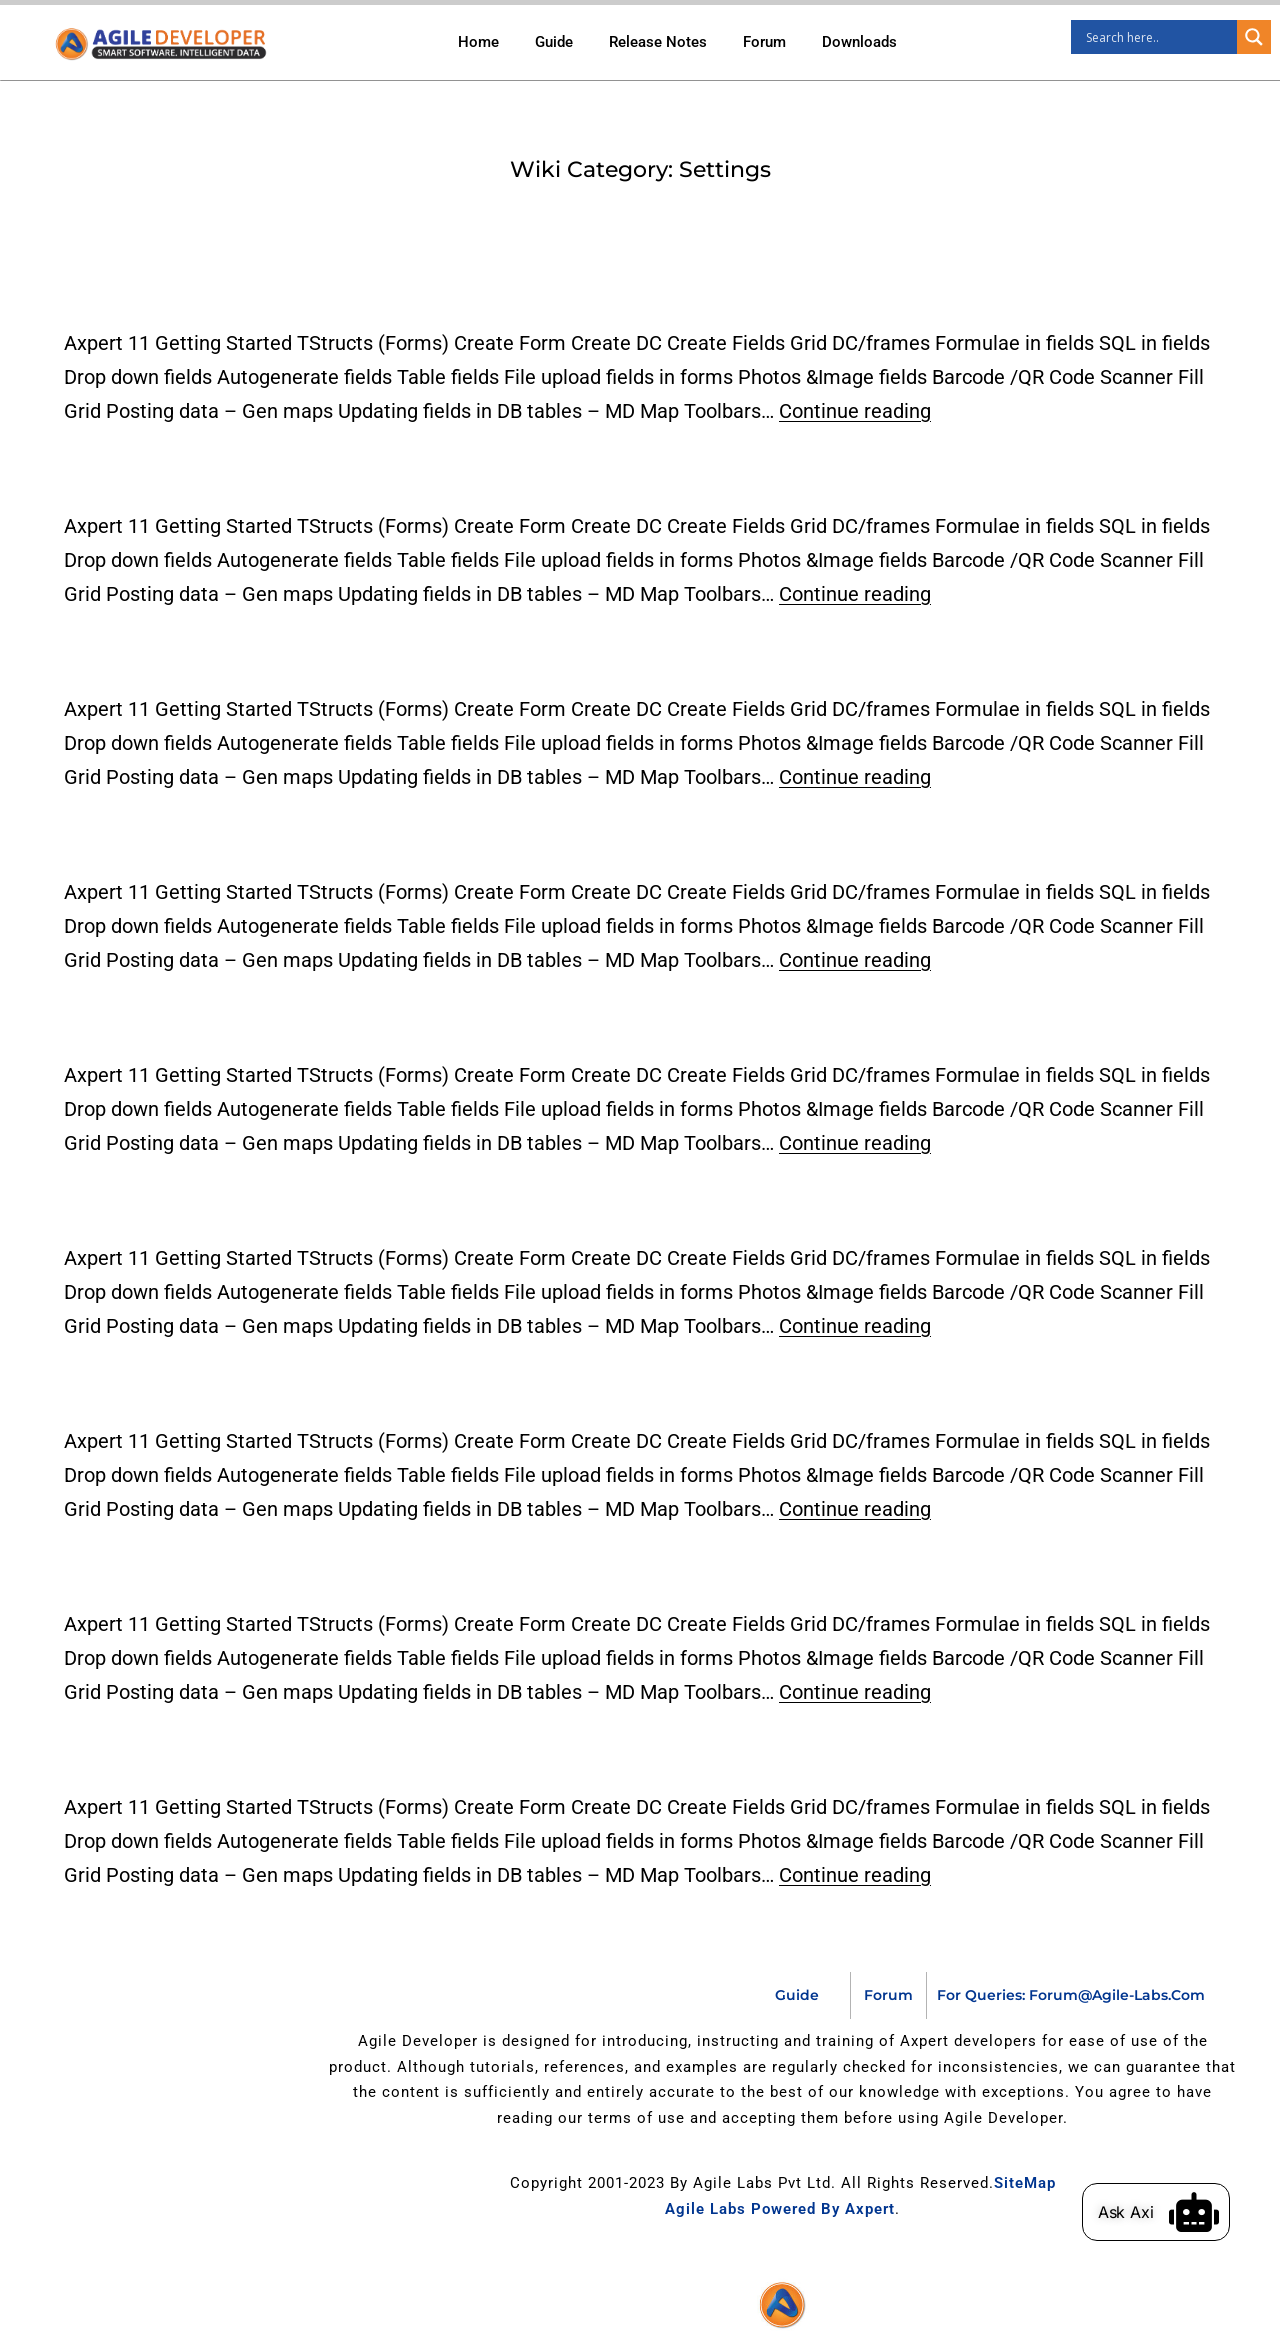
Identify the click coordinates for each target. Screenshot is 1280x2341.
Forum (764, 42)
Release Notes (658, 42)
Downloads (859, 42)
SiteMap (1025, 2183)
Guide (554, 42)
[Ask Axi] (1217, 2212)
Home (478, 42)
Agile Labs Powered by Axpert (780, 2209)
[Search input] (1159, 37)
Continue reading (855, 411)
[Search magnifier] (1254, 37)
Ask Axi (1149, 2212)
